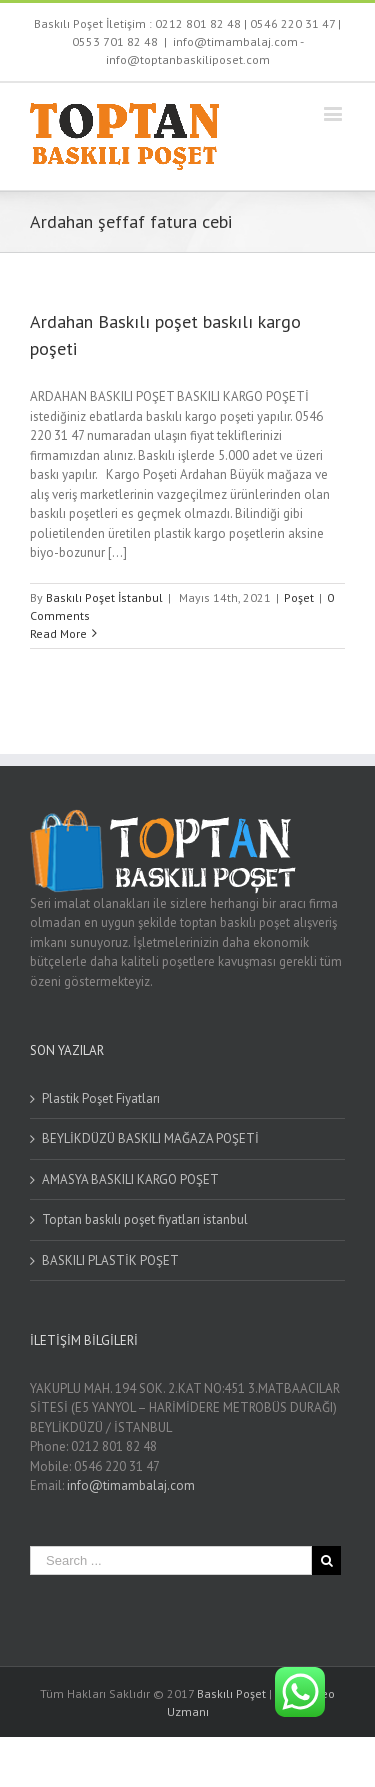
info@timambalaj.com (131, 1485)
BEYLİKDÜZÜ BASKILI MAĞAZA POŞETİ (150, 1138)
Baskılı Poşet (231, 1693)
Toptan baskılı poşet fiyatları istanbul (145, 1219)
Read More (58, 633)
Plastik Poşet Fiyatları (101, 1098)
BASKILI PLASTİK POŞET (110, 1260)
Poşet (299, 597)
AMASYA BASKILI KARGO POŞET (130, 1179)
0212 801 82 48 (198, 23)
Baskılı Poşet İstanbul (104, 597)
